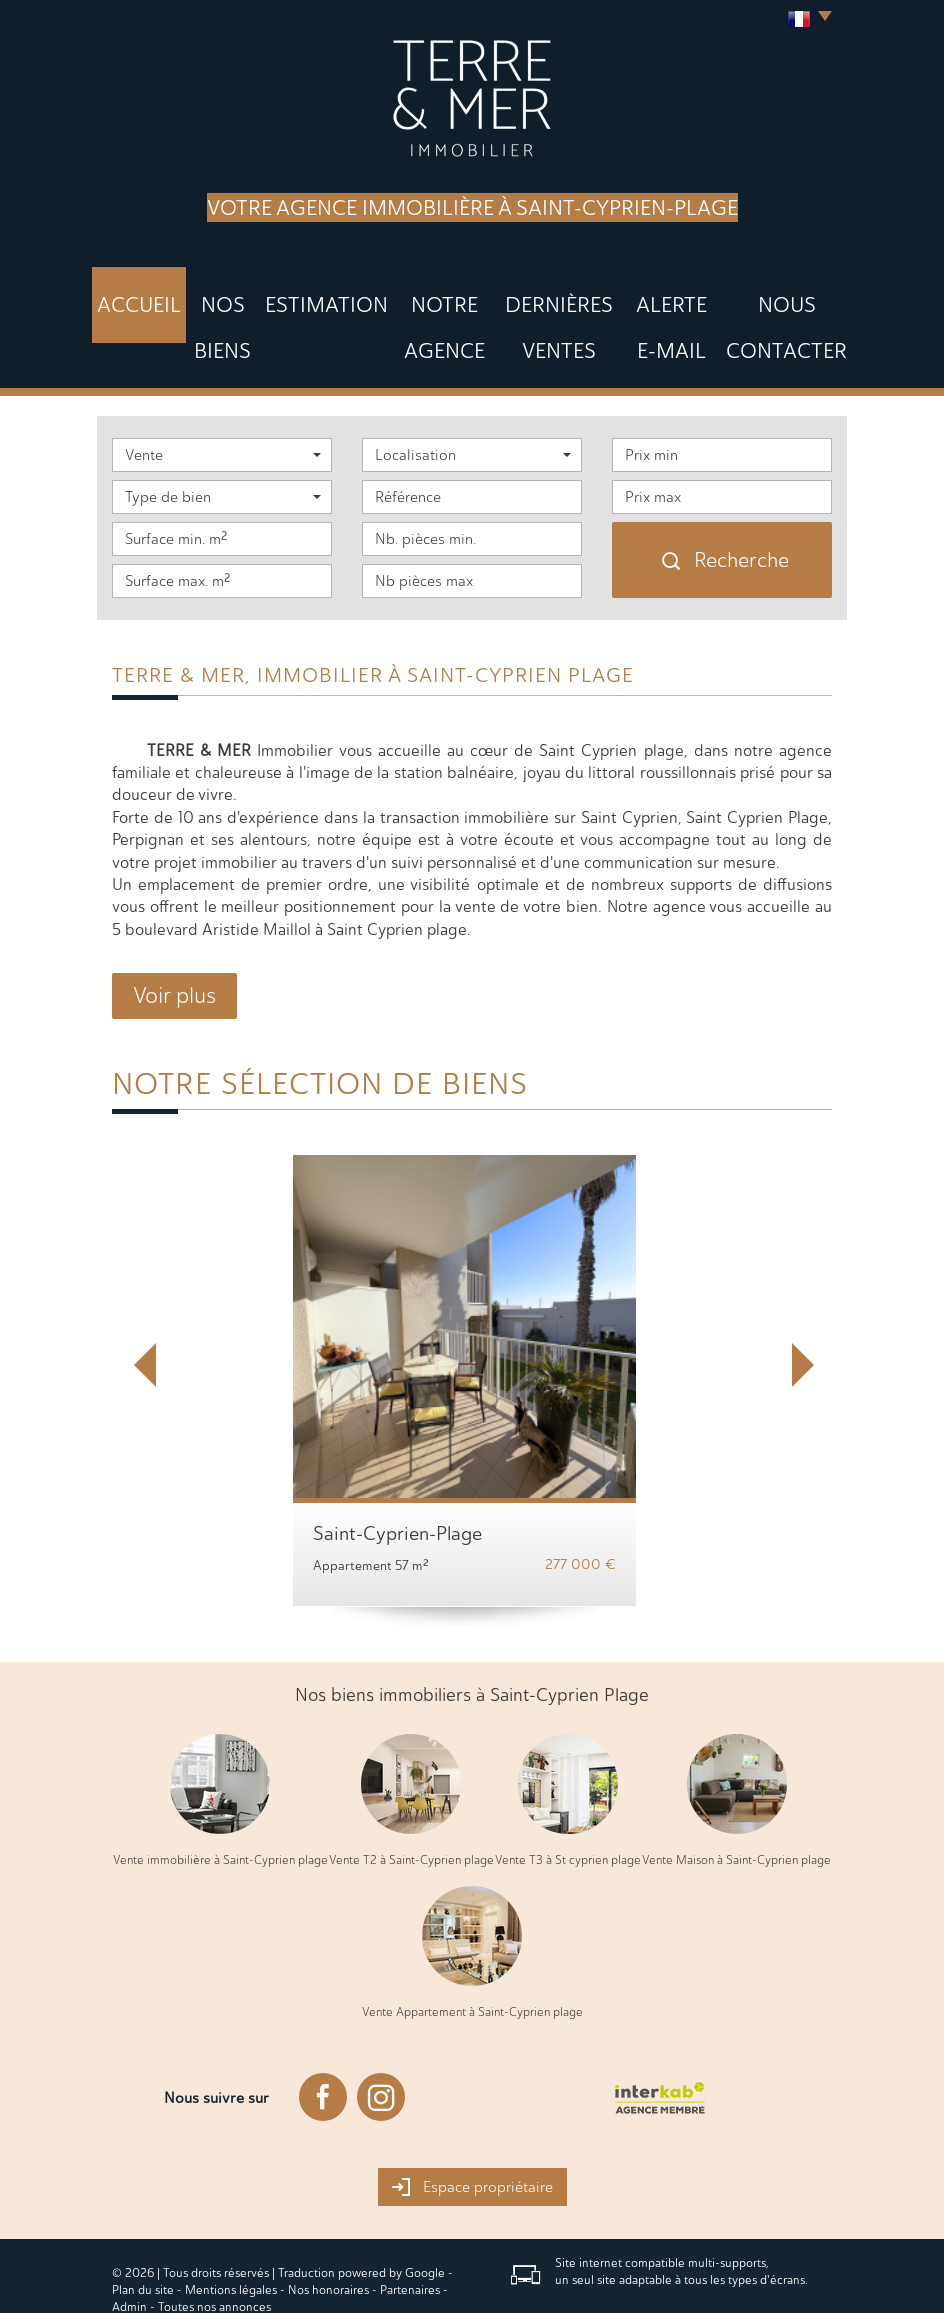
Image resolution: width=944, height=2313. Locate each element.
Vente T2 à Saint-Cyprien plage (411, 1798)
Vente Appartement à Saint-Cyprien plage (472, 1950)
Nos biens (220, 296)
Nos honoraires (328, 2228)
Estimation (307, 296)
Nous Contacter (767, 296)
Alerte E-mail (648, 296)
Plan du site (143, 2228)
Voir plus (174, 933)
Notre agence (407, 296)
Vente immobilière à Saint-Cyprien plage (220, 1798)
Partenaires (410, 2228)
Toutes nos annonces (214, 2245)
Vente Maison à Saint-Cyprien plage (736, 1798)
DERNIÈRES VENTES (530, 296)
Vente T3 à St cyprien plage (568, 1798)
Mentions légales (231, 2228)
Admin (129, 2245)
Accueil (145, 296)
